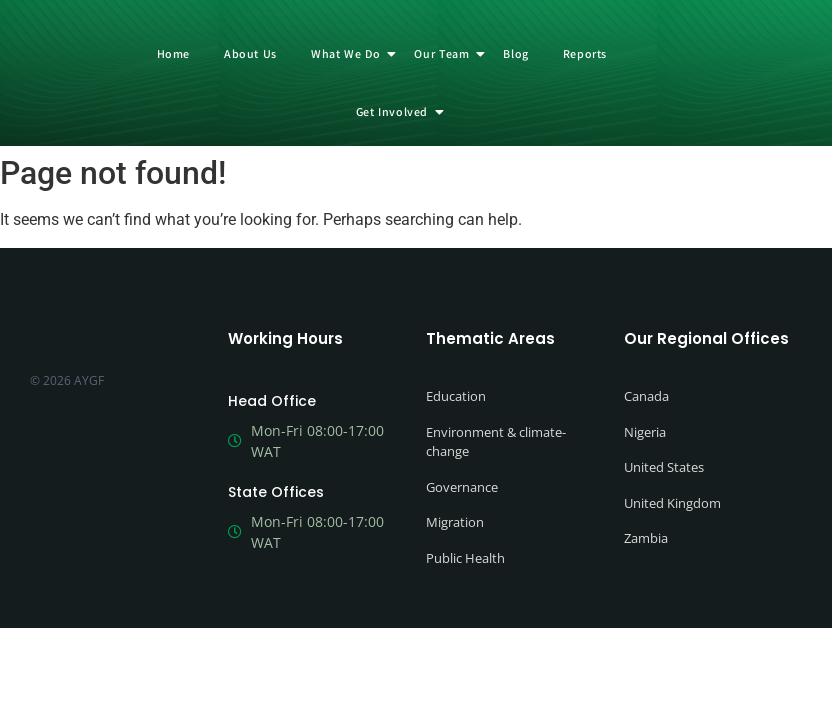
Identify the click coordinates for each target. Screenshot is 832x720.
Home (173, 53)
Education (456, 396)
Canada (646, 396)
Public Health (465, 558)
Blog (515, 53)
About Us (250, 53)
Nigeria (645, 432)
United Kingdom (672, 503)
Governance (462, 487)
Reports (585, 53)
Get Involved (395, 111)
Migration (455, 522)
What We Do (349, 53)
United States (664, 467)
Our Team (445, 53)
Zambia (646, 538)
